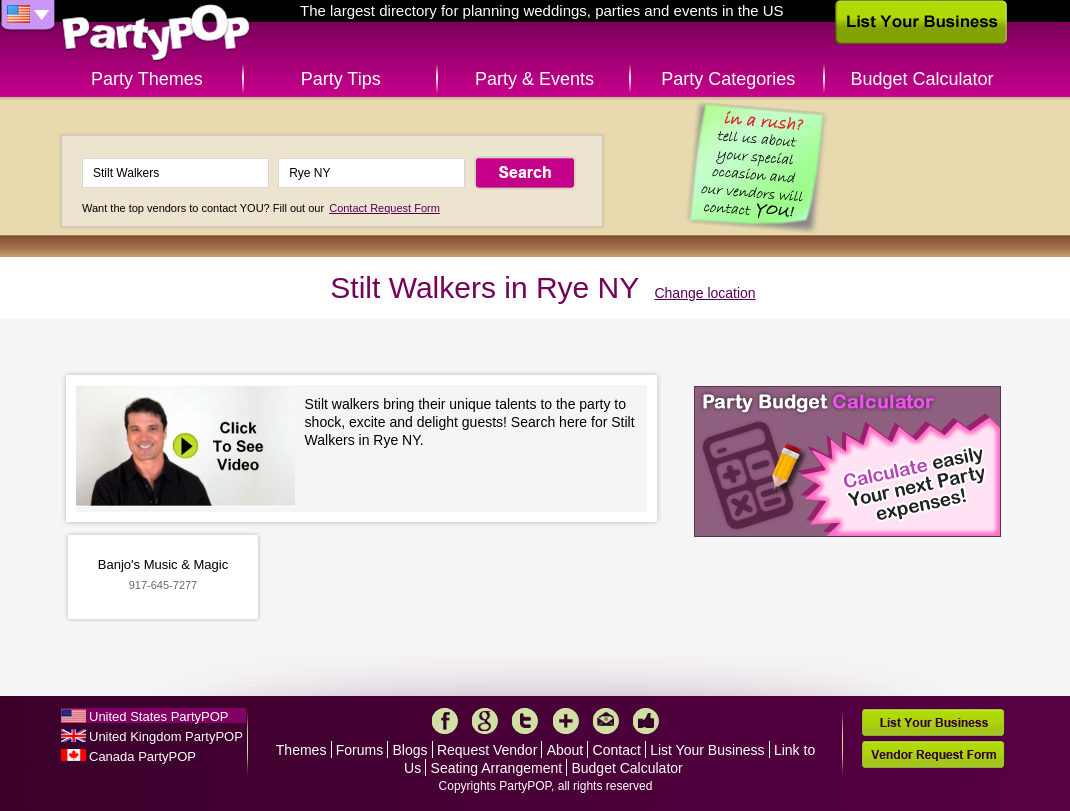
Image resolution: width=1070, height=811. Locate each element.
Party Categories (728, 79)
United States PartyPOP (158, 716)
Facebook (445, 721)
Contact (617, 750)
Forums (359, 750)
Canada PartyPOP (142, 756)
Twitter (525, 721)
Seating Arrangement (497, 768)
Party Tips (341, 79)
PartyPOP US (156, 33)
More (566, 721)
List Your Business (707, 750)
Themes (301, 750)
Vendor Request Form (933, 754)
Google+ (485, 721)
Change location (704, 293)
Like (646, 721)
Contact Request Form (384, 208)
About (565, 750)
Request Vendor (487, 750)
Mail (606, 721)
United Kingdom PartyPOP (166, 736)
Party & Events (534, 79)
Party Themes (147, 79)
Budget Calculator (922, 79)
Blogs (410, 750)
